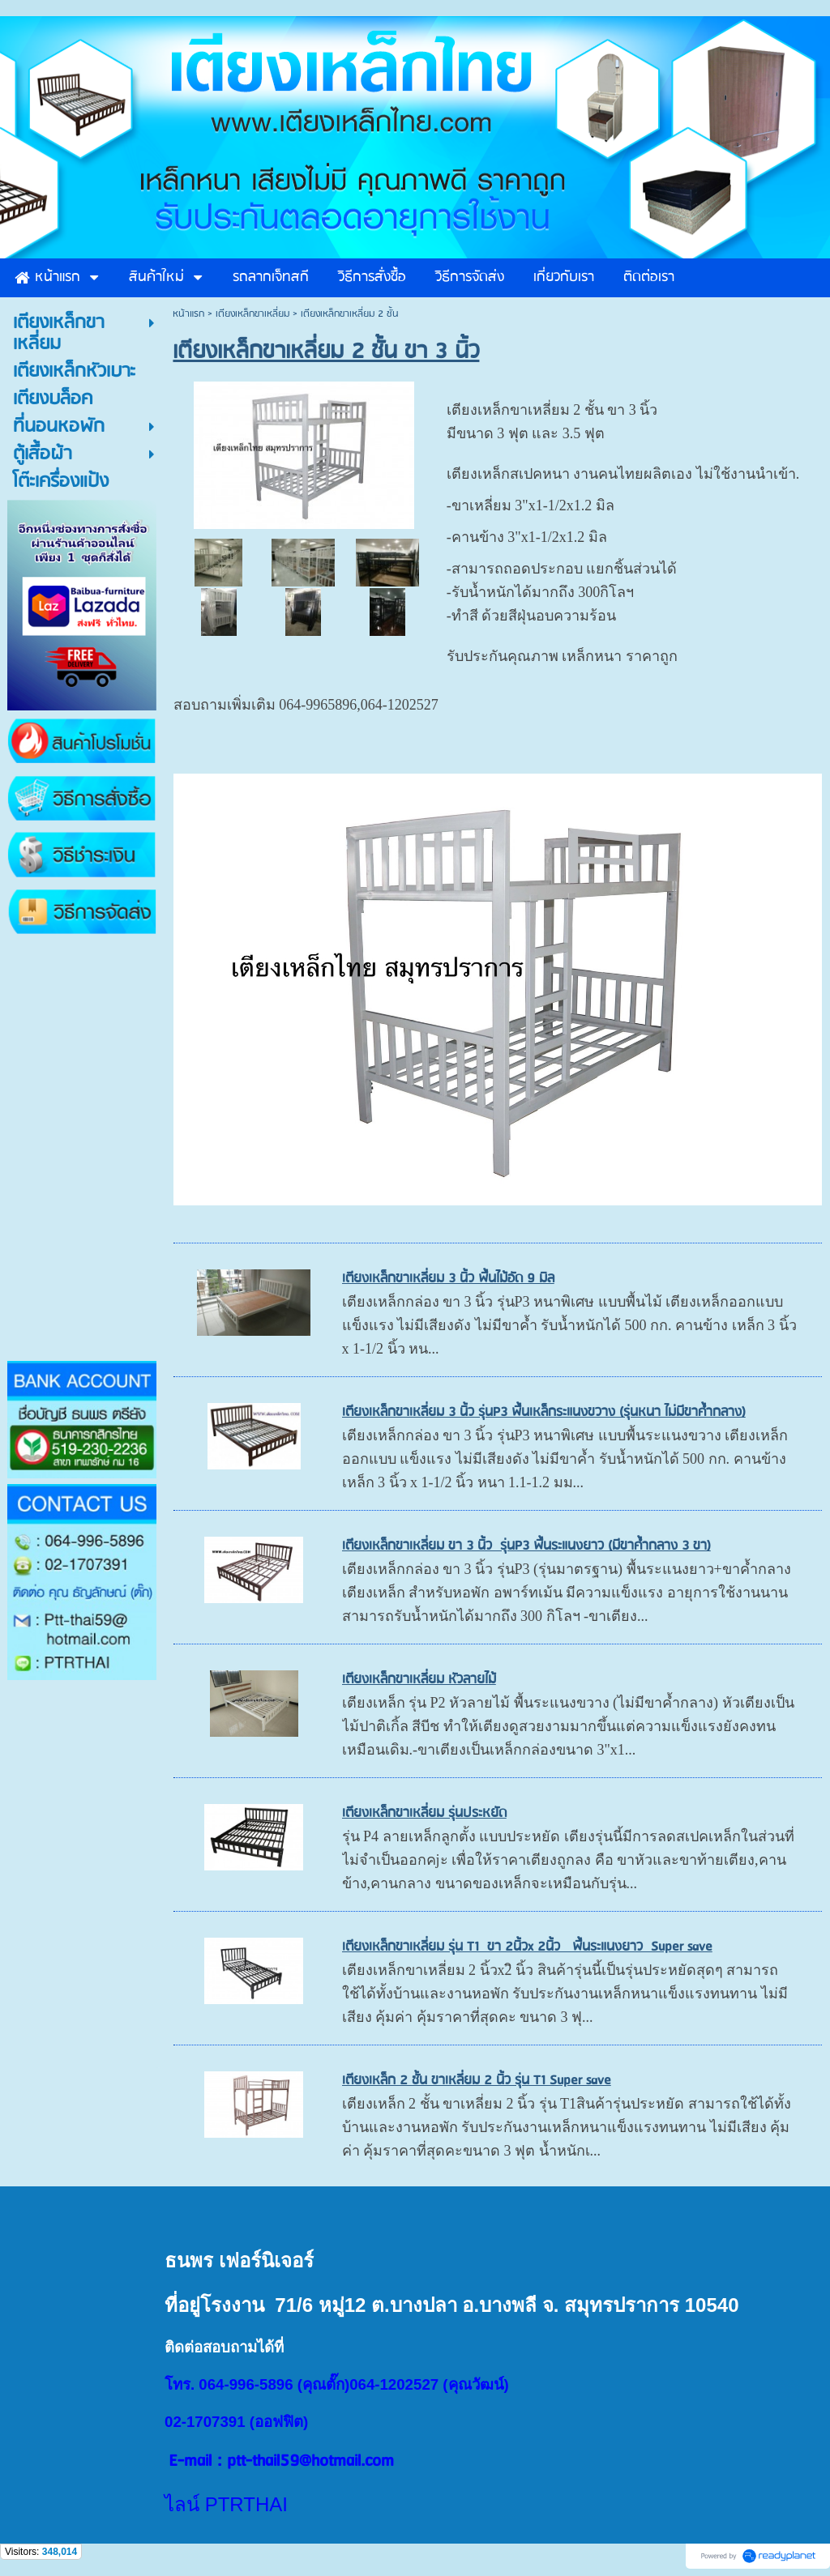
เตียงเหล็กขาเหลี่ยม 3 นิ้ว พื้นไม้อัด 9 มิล (448, 1279)
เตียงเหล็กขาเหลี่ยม (252, 313)
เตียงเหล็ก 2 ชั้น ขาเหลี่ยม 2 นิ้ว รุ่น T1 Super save (476, 2081)
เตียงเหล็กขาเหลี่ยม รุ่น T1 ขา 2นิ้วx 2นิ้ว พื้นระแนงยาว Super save (527, 1947)
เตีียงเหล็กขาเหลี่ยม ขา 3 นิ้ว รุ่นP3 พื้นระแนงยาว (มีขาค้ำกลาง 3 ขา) (526, 1546)
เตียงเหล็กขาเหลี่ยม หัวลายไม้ (419, 1680)
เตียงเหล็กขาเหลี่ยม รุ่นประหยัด (424, 1813)
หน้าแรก (188, 313)
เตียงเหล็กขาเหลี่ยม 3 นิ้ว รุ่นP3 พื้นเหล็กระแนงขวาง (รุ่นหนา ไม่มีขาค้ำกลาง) (544, 1412)
